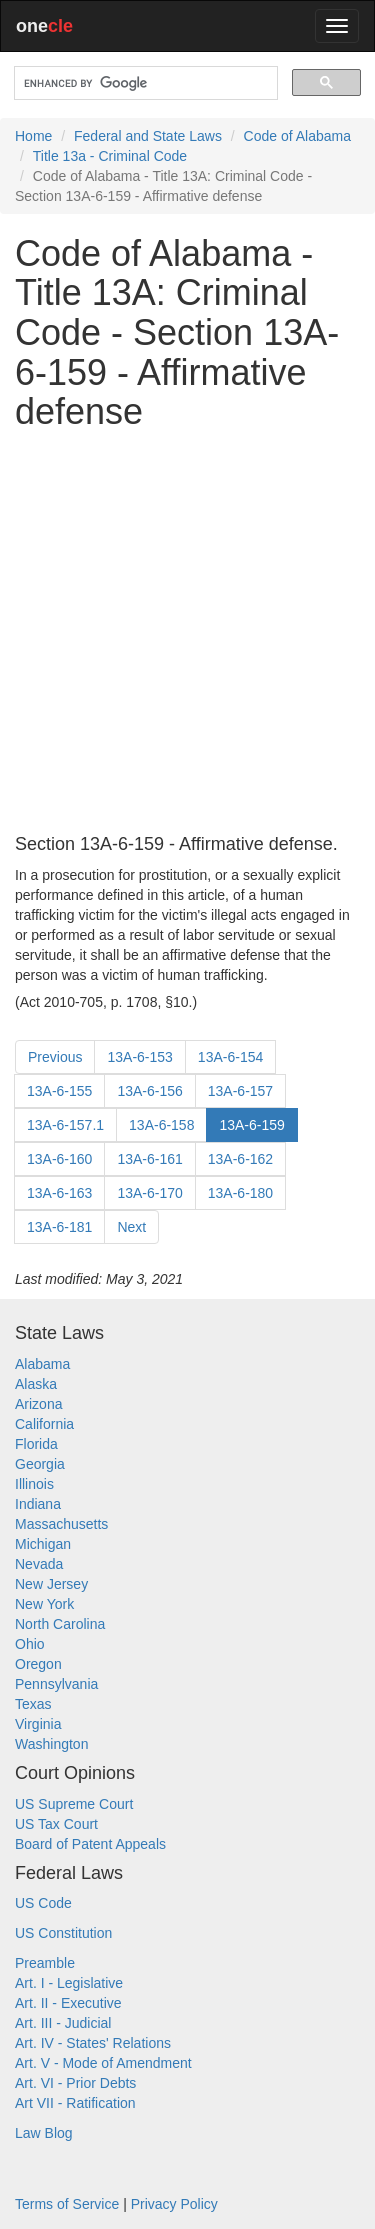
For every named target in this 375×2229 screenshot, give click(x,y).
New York (44, 1604)
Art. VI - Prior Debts (75, 2083)
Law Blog (44, 2133)
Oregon (38, 1664)
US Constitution (63, 1933)
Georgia (40, 1464)
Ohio (30, 1644)
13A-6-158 (161, 1125)
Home (33, 136)
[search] (144, 83)
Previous (55, 1057)
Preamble (45, 1963)
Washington (51, 1744)
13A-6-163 (59, 1193)
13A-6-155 (59, 1091)
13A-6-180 (240, 1193)
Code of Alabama (297, 136)
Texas (33, 1704)
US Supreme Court (74, 1804)
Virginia (38, 1724)
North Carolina (60, 1624)
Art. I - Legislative (69, 1983)
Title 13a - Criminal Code (110, 156)
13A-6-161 (149, 1159)
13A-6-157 (240, 1091)
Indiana (38, 1504)
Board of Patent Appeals (90, 1844)
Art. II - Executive (68, 2003)
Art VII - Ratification (75, 2103)
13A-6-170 (149, 1193)
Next (131, 1227)
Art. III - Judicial (63, 2023)
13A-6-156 (149, 1091)
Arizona (38, 1404)
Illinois (34, 1484)
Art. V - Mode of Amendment (103, 2063)
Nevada (39, 1564)
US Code (43, 1903)
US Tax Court (56, 1824)
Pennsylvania (56, 1684)
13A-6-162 (240, 1159)
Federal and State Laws (148, 136)
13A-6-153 (139, 1057)
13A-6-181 (59, 1227)
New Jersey (51, 1584)
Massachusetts (61, 1524)
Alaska (36, 1384)
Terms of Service (67, 2204)
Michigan (43, 1544)
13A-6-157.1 (65, 1125)
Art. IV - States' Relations (93, 2043)
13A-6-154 (230, 1057)
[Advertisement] (187, 633)
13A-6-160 (59, 1159)
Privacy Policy (174, 2204)
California (44, 1424)
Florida (36, 1444)
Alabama (42, 1364)
